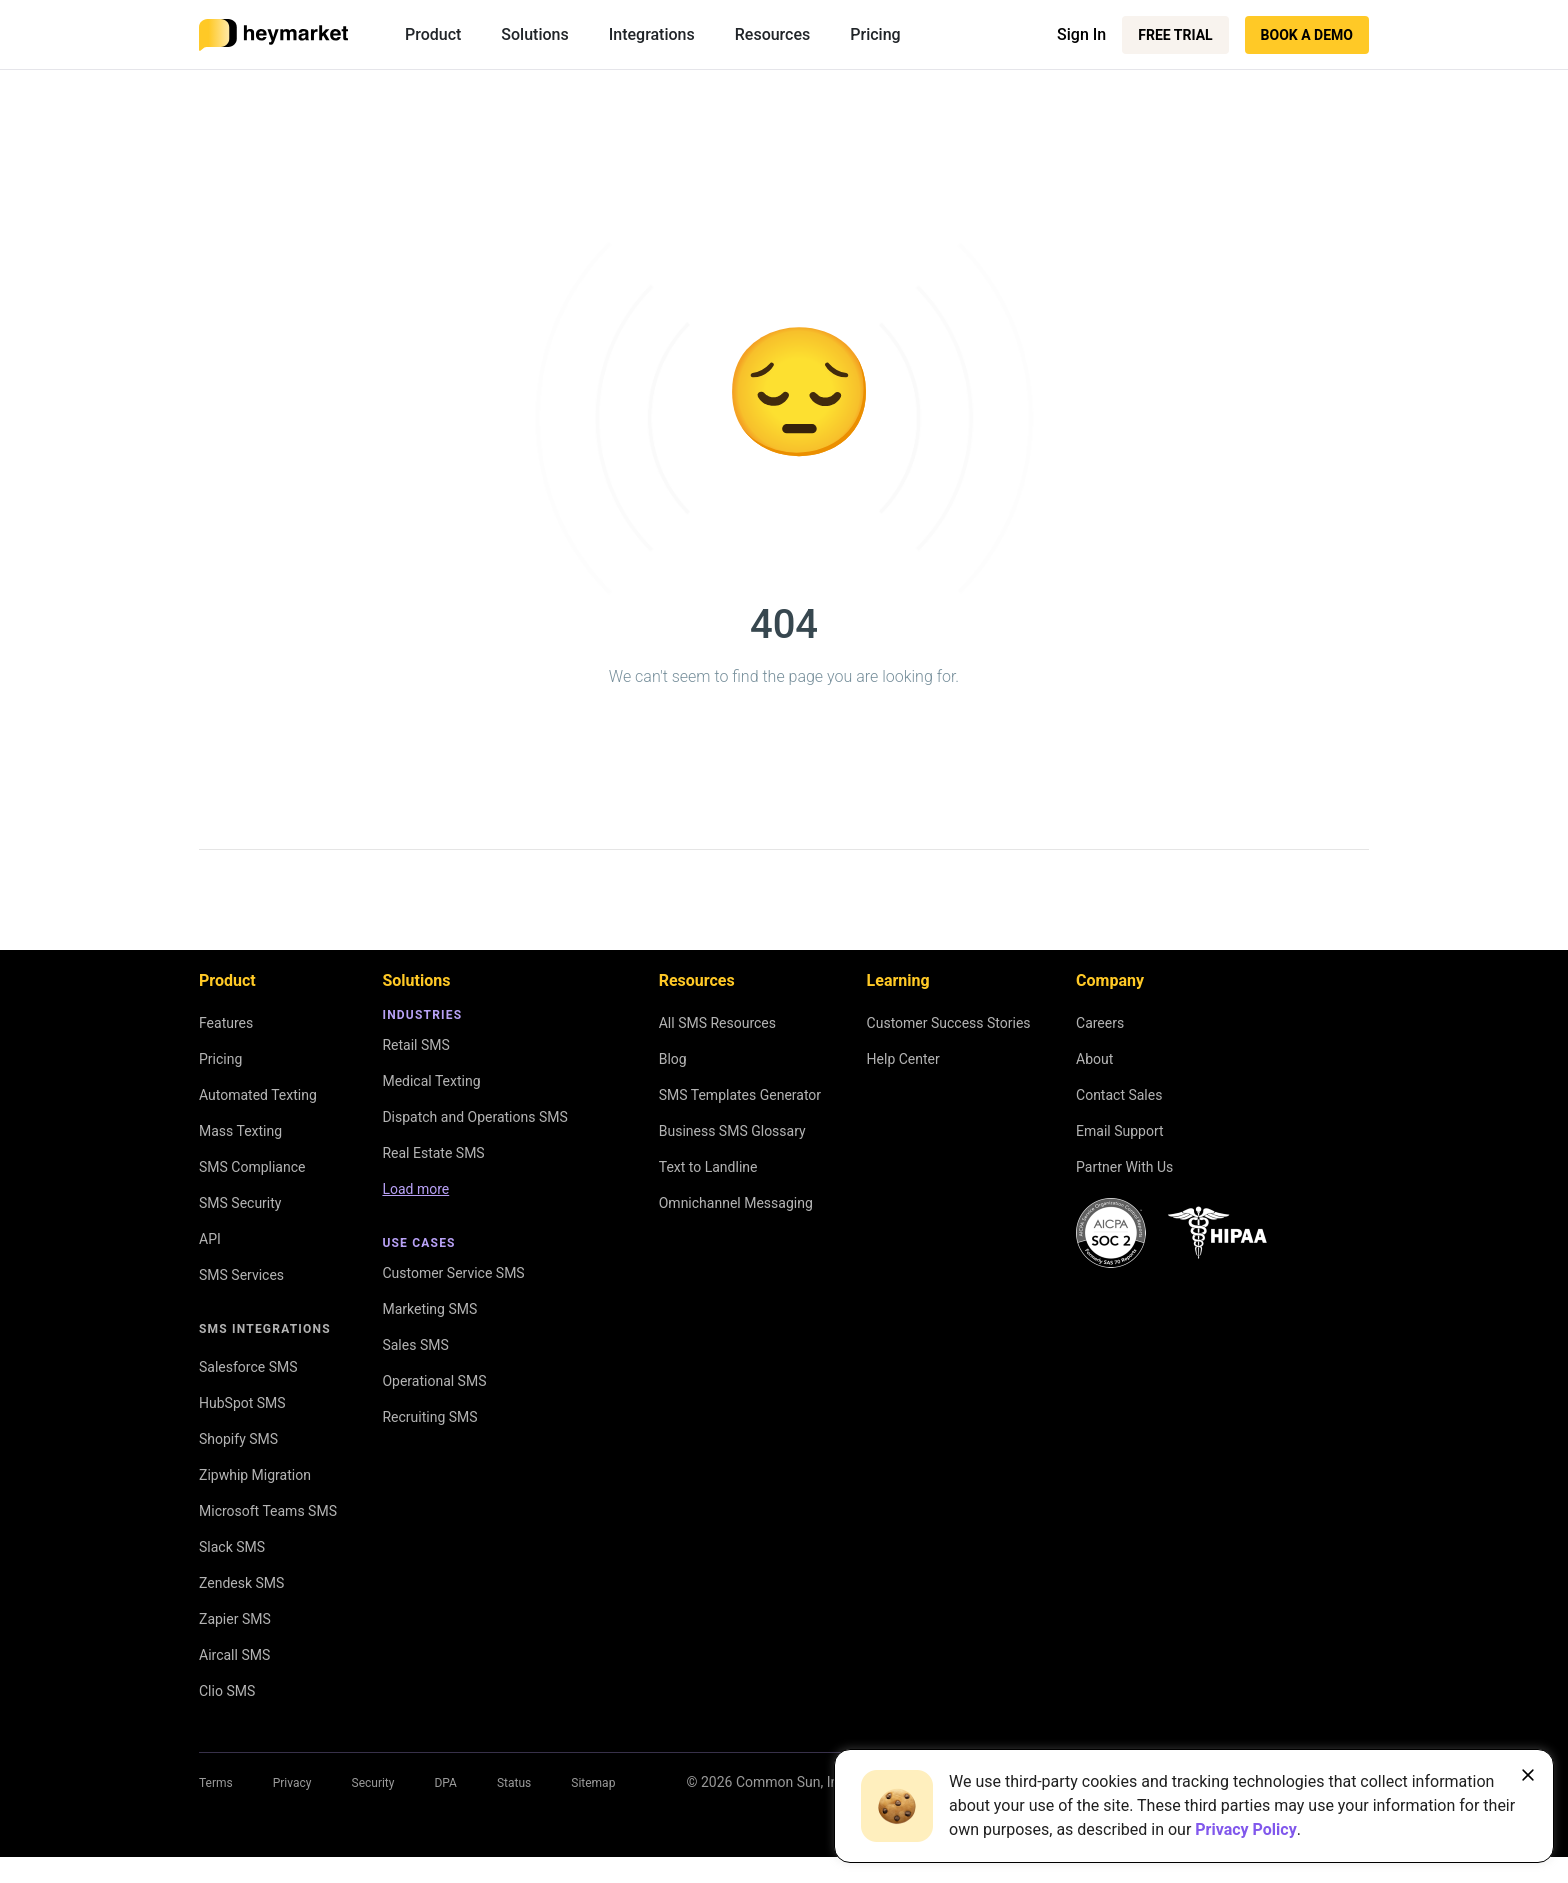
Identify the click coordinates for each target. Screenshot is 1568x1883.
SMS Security (240, 1203)
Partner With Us (1124, 1167)
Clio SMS (227, 1691)
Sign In (1081, 35)
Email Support (1120, 1131)
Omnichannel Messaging (736, 1203)
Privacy (292, 1783)
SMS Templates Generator (740, 1095)
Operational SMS (434, 1381)
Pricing (875, 34)
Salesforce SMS (248, 1367)
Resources (773, 34)
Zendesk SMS (241, 1583)
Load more (415, 1189)
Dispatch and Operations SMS (474, 1117)
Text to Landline (708, 1167)
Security (373, 1783)
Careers (1100, 1023)
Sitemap (593, 1783)
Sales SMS (415, 1345)
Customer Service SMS (453, 1273)
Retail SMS (415, 1045)
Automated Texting (258, 1095)
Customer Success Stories (949, 1023)
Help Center (903, 1059)
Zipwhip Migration (255, 1475)
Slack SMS (232, 1547)
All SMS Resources (717, 1023)
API (210, 1239)
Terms (216, 1783)
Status (514, 1783)
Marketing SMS (429, 1309)
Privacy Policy (1245, 1829)
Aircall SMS (234, 1655)
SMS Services (241, 1275)
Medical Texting (431, 1081)
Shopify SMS (238, 1439)
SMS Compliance (252, 1167)
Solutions (534, 34)
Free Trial (1175, 35)
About (1094, 1059)
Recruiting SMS (429, 1417)
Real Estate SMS (433, 1153)
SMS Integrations (265, 1329)
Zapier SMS (235, 1619)
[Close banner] (1528, 1775)
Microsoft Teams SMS (268, 1511)
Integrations (652, 34)
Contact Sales (1119, 1095)
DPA (445, 1783)
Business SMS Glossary (732, 1131)
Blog (673, 1059)
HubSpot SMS (242, 1403)
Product (433, 34)
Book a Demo (1307, 35)
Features (226, 1023)
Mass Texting (240, 1131)
